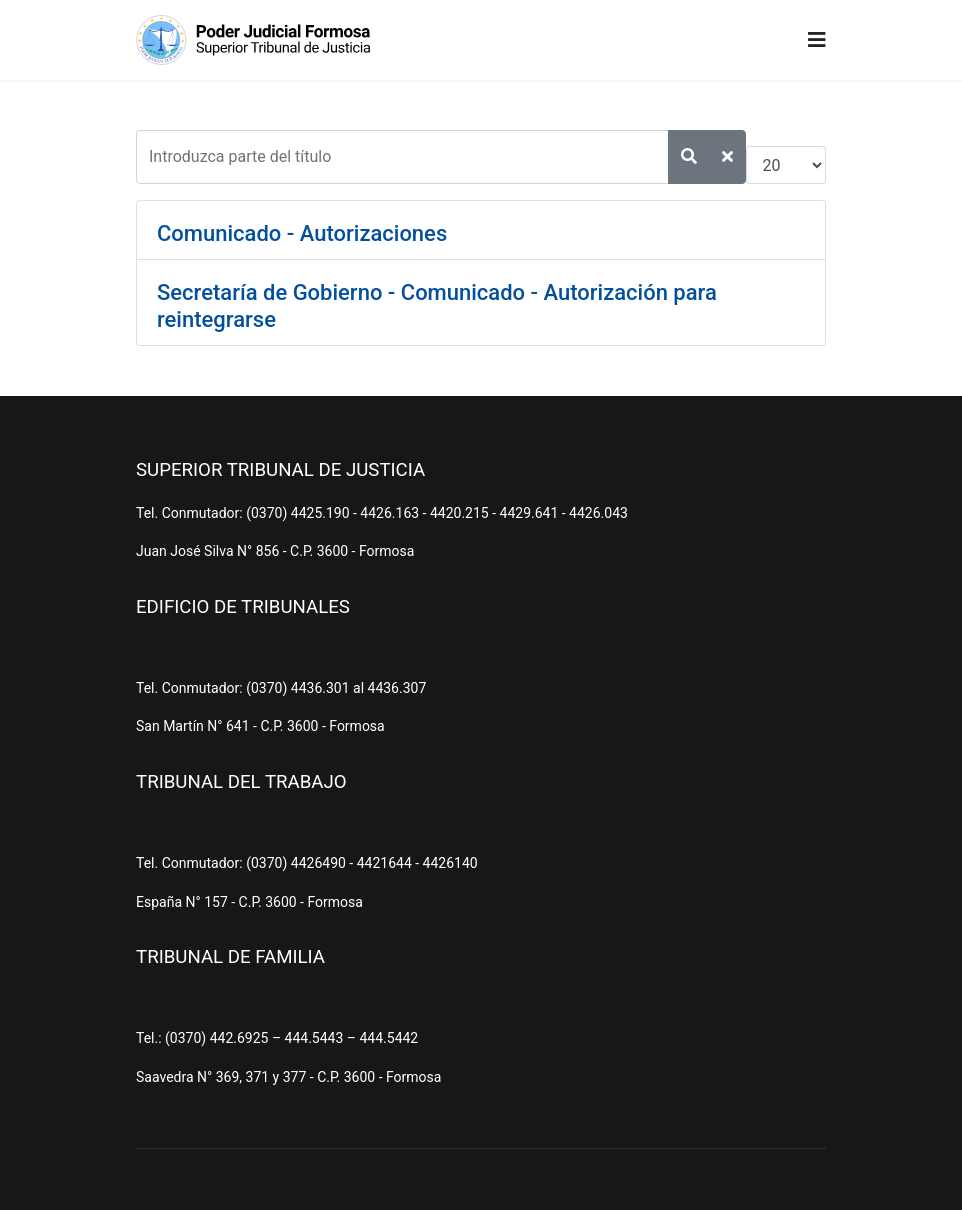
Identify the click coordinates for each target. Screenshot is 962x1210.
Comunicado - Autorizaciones (302, 233)
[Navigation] (817, 40)
